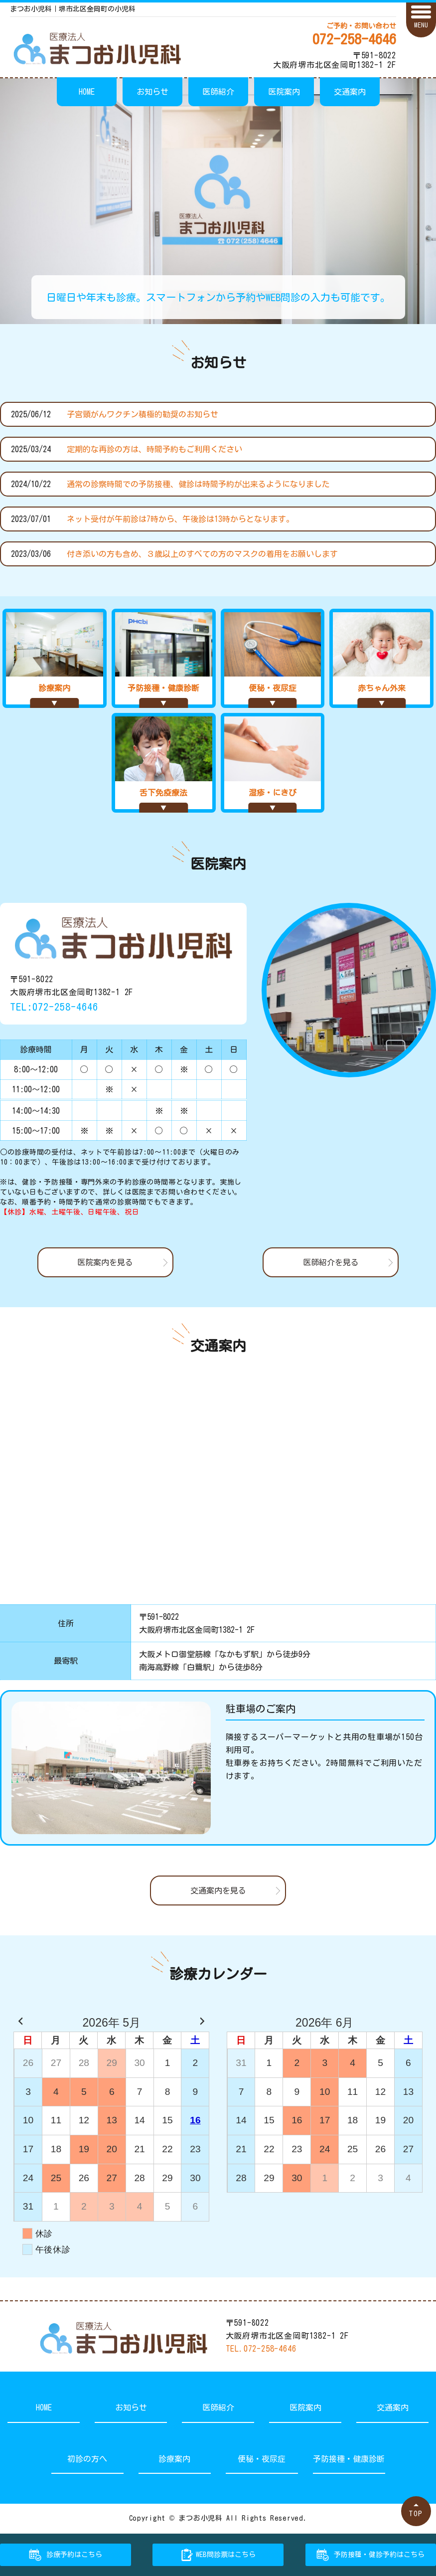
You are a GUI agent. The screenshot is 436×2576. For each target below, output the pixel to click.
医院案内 (284, 92)
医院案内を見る (105, 1262)
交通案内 (350, 92)
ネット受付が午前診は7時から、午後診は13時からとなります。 (180, 519)
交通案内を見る (218, 1890)
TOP (416, 2513)
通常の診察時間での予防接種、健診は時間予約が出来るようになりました (198, 484)
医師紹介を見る (331, 1262)
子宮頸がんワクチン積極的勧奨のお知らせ (142, 414)
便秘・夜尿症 (262, 2459)
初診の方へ (87, 2459)
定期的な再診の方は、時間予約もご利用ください (154, 449)
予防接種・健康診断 (349, 2459)
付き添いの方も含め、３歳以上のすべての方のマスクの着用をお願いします (202, 554)
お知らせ (152, 92)
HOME (87, 92)
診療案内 (174, 2459)
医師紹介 (218, 92)
